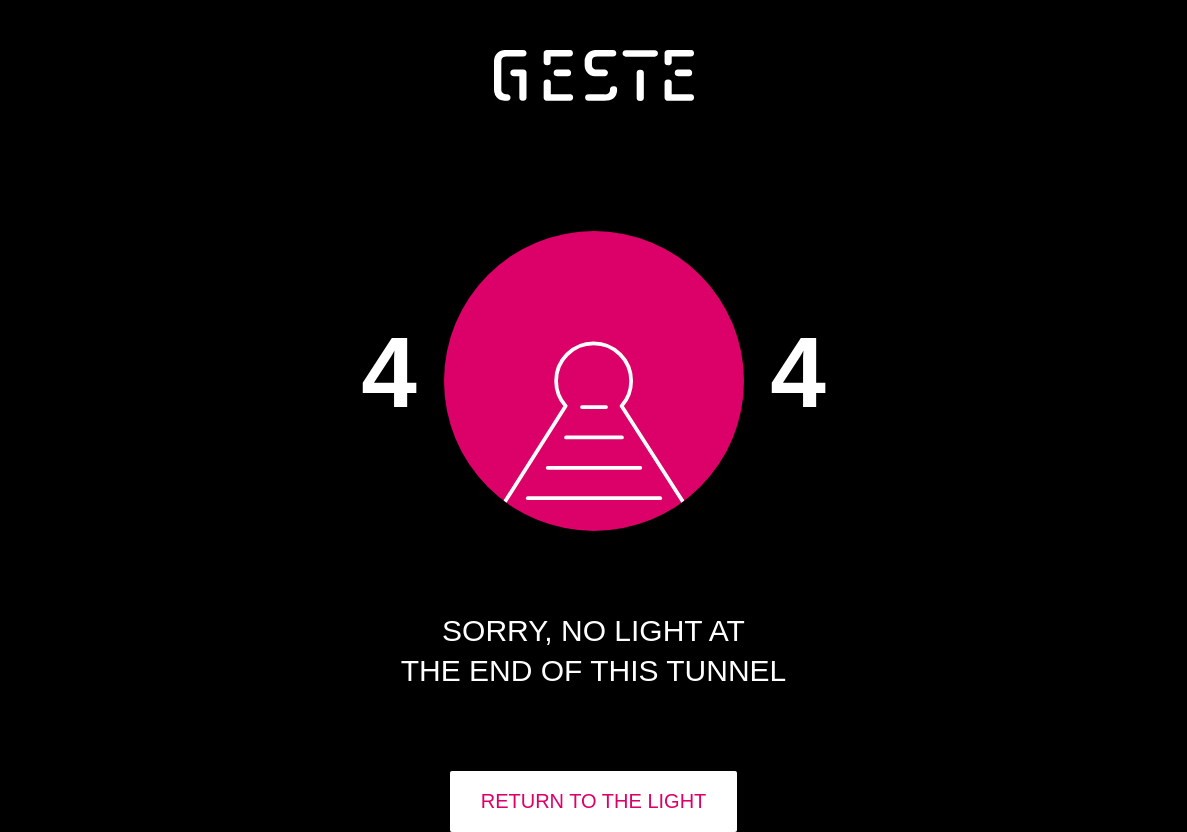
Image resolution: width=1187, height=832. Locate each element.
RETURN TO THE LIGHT (594, 801)
